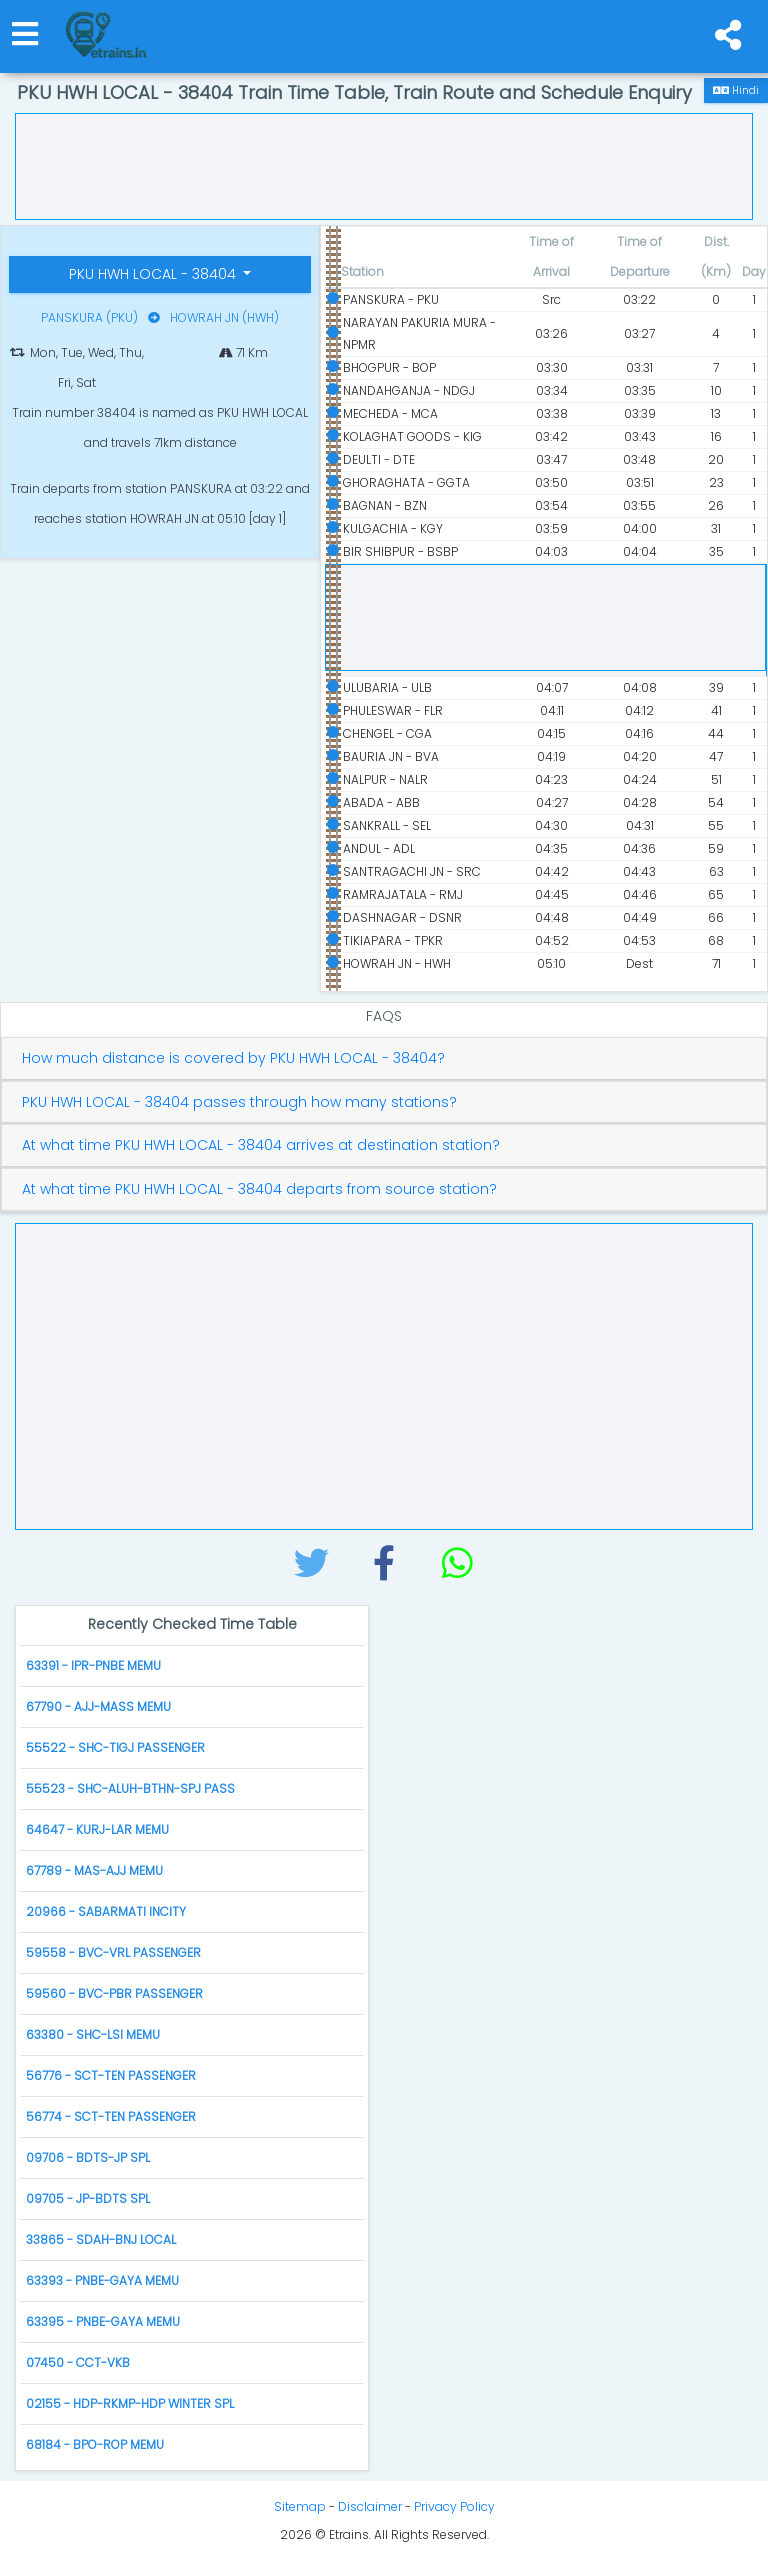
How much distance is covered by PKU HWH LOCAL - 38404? (233, 1058)
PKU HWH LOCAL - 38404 (154, 274)
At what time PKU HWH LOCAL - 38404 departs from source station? (259, 1189)
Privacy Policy (454, 2506)
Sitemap (300, 2506)
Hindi (736, 90)
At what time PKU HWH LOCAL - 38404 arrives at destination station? (261, 1145)
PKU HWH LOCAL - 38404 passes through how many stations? (239, 1102)
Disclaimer (370, 2506)
